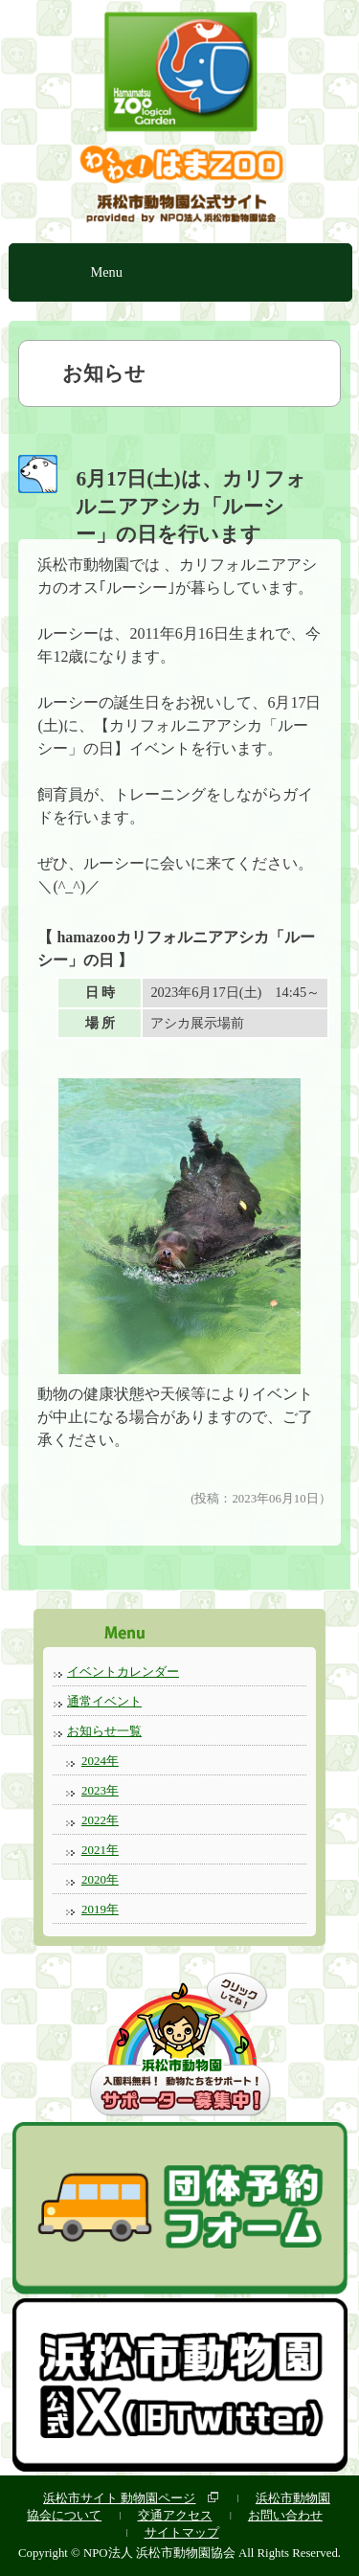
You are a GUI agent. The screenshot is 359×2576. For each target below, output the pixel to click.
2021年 (100, 1849)
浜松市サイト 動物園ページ (119, 2498)
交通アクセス (175, 2515)
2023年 (100, 1790)
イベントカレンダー (123, 1671)
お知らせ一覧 (104, 1731)
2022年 (100, 1820)
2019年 (100, 1909)
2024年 (100, 1760)
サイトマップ (182, 2532)
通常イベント (104, 1701)
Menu (106, 272)
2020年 (100, 1879)
